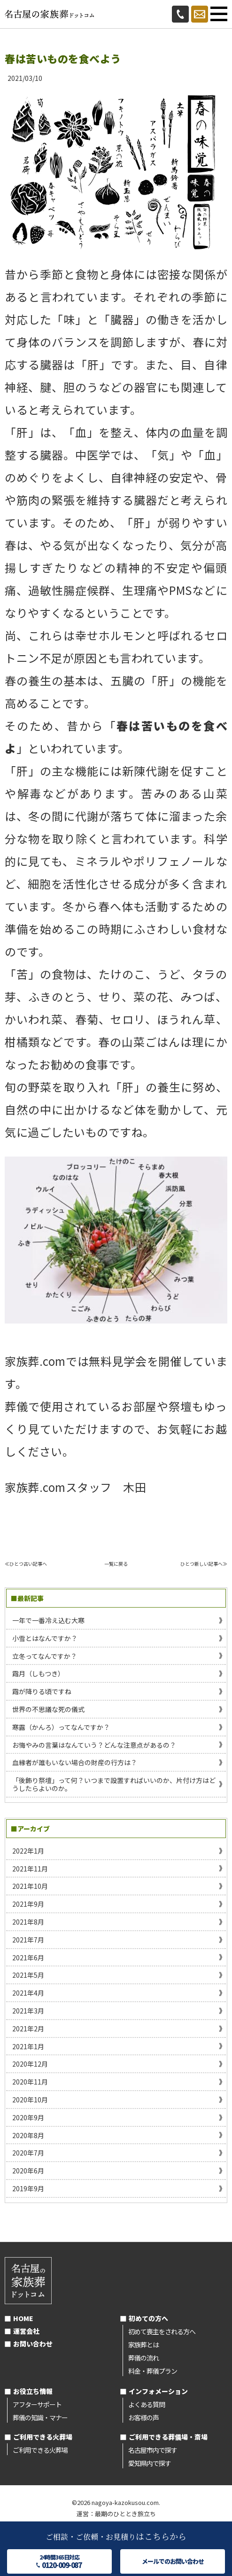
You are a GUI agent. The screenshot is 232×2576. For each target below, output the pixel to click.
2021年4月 (28, 1992)
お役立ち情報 (33, 2391)
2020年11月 (30, 2081)
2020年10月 (30, 2099)
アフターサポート (37, 2404)
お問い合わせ (33, 2343)
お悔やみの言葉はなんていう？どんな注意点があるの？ (94, 1745)
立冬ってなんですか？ (44, 1656)
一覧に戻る (116, 1563)
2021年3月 (28, 2010)
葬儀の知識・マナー (40, 2417)
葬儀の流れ (143, 2357)
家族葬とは (143, 2344)
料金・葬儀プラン (152, 2371)
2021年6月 (28, 1957)
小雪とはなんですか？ (44, 1638)
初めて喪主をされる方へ (161, 2331)
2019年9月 (28, 2188)
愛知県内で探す (149, 2463)
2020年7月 (28, 2152)
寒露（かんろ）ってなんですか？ (61, 1727)
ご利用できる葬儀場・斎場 (168, 2436)
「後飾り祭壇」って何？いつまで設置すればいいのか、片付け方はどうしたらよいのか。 (114, 1784)
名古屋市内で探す (152, 2450)
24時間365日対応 (59, 2561)
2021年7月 (28, 1939)
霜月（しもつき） (38, 1673)
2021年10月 (30, 1886)
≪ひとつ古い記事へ (26, 1563)
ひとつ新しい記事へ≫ (203, 1563)
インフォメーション (158, 2391)
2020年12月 (30, 2064)
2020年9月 (28, 2117)
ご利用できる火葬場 (42, 2436)
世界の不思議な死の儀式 (48, 1709)
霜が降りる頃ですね (41, 1691)
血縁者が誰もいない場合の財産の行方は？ (74, 1762)
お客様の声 (143, 2417)
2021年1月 (28, 2046)
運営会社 (26, 2331)
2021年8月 (28, 1921)
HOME (23, 2318)
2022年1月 (28, 1850)
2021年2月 (28, 2028)
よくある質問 (146, 2404)
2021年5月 (28, 1975)
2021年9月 (28, 1904)
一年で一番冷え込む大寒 (48, 1620)
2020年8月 (28, 2135)
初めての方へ (148, 2318)
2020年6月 (28, 2170)
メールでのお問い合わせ (173, 2561)
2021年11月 (30, 1868)
